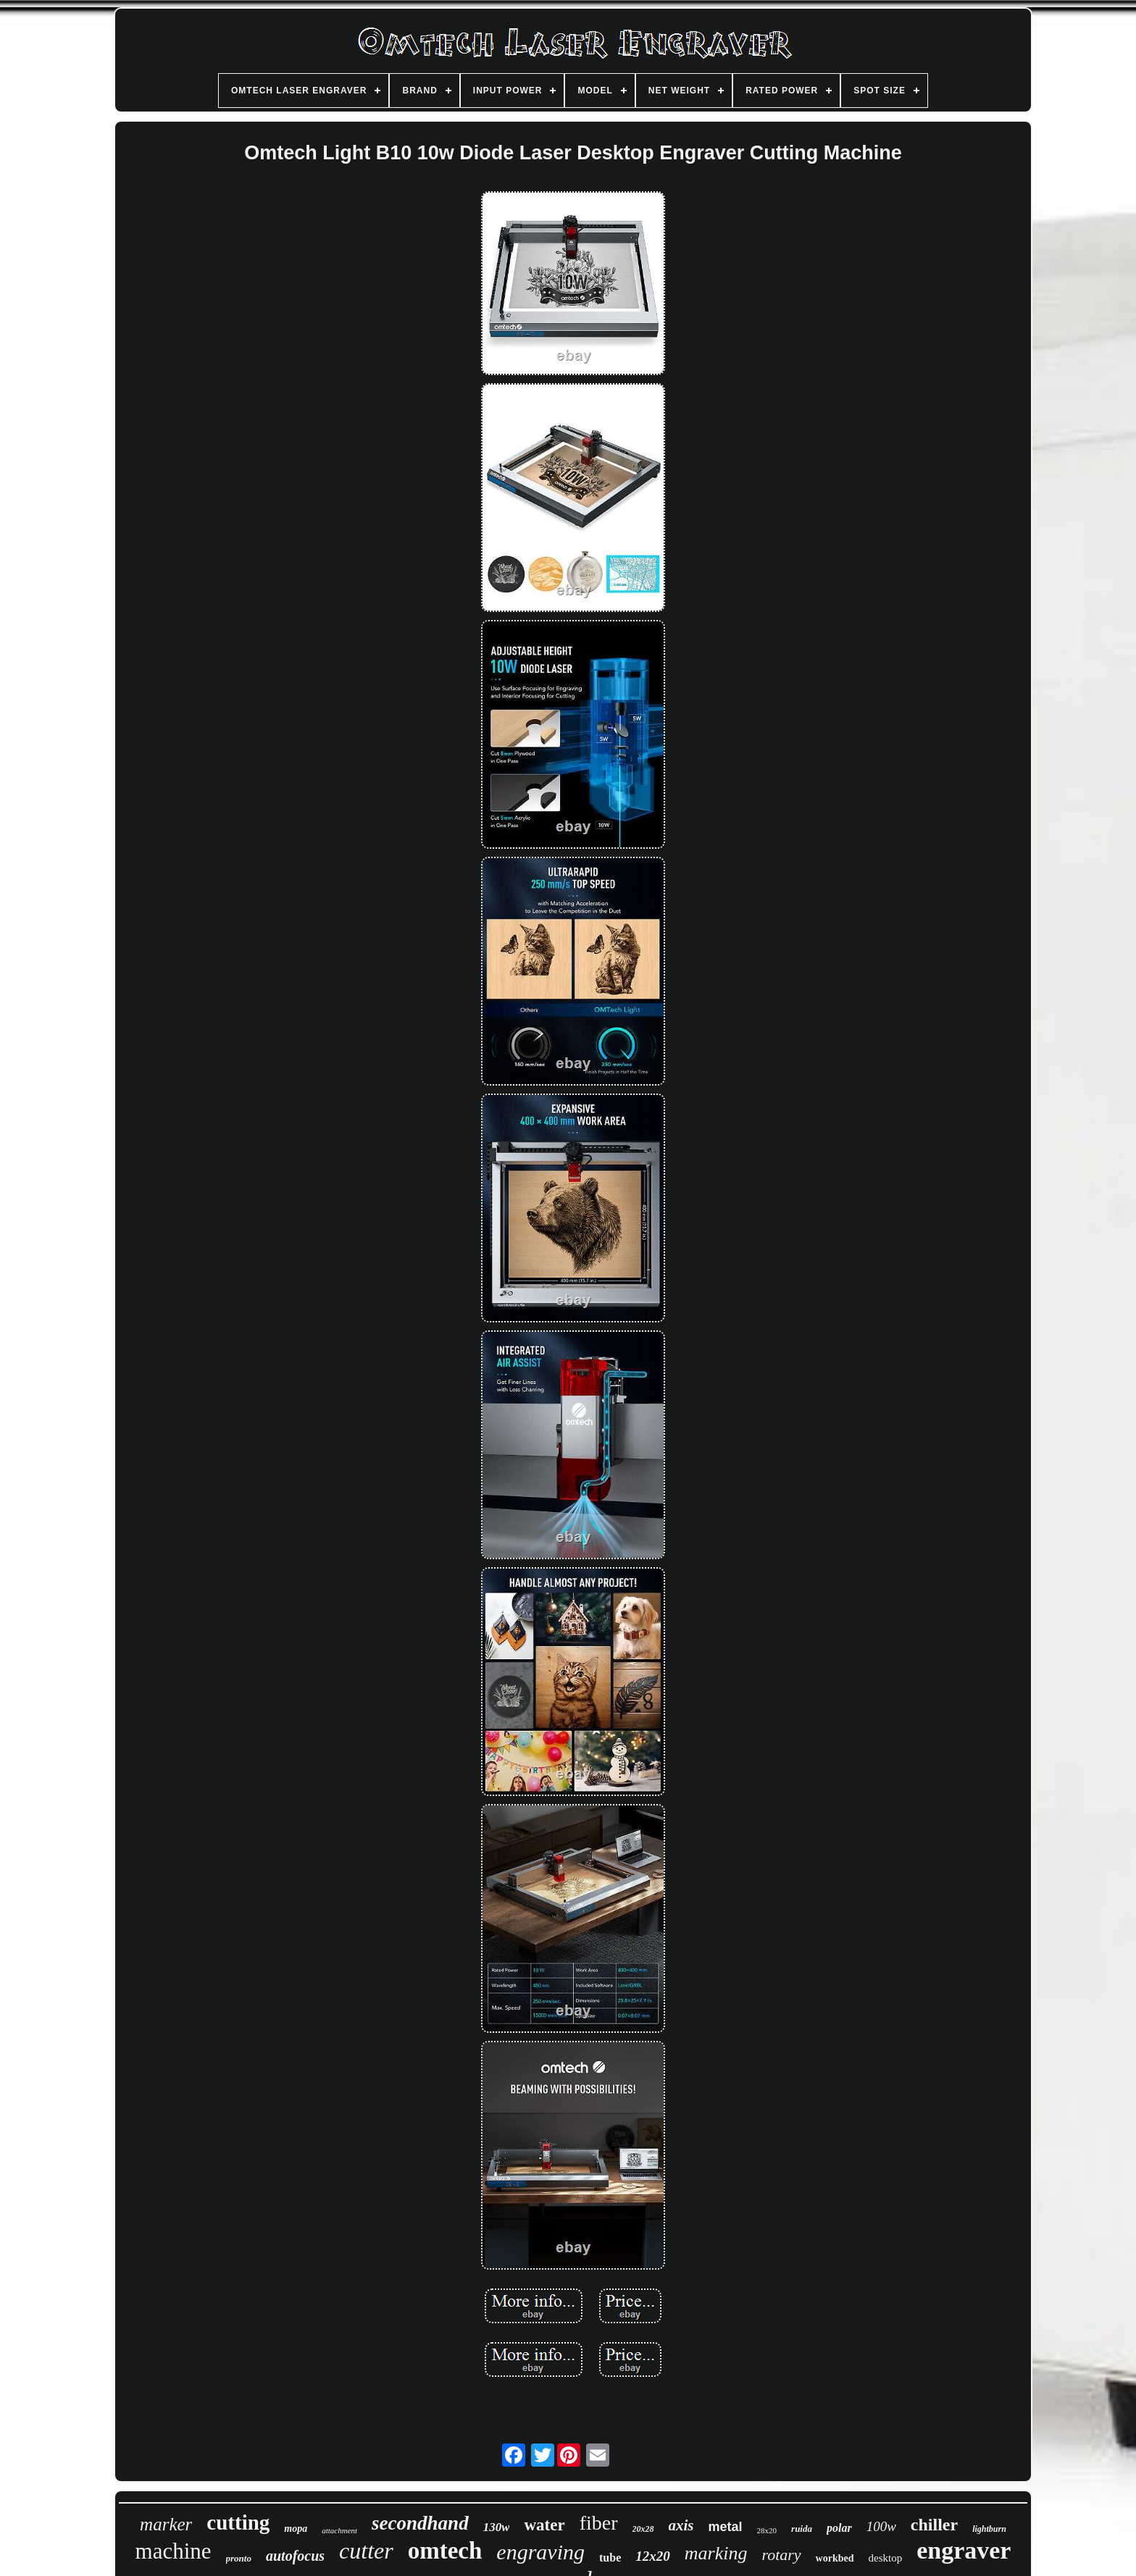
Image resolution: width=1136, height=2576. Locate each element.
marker (166, 2524)
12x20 (652, 2556)
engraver (963, 2550)
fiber (599, 2523)
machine (173, 2551)
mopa (295, 2528)
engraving (540, 2552)
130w (496, 2527)
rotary (781, 2555)
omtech (445, 2551)
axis (681, 2525)
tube (610, 2557)
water (544, 2525)
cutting (238, 2522)
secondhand (420, 2523)
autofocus (295, 2556)
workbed (835, 2558)
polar (839, 2528)
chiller (934, 2524)
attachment (339, 2530)
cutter (366, 2551)
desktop (886, 2558)
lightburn (989, 2529)
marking (716, 2553)
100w (881, 2526)
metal (726, 2527)
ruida (801, 2528)
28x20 (767, 2530)
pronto (238, 2558)
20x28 (643, 2529)
